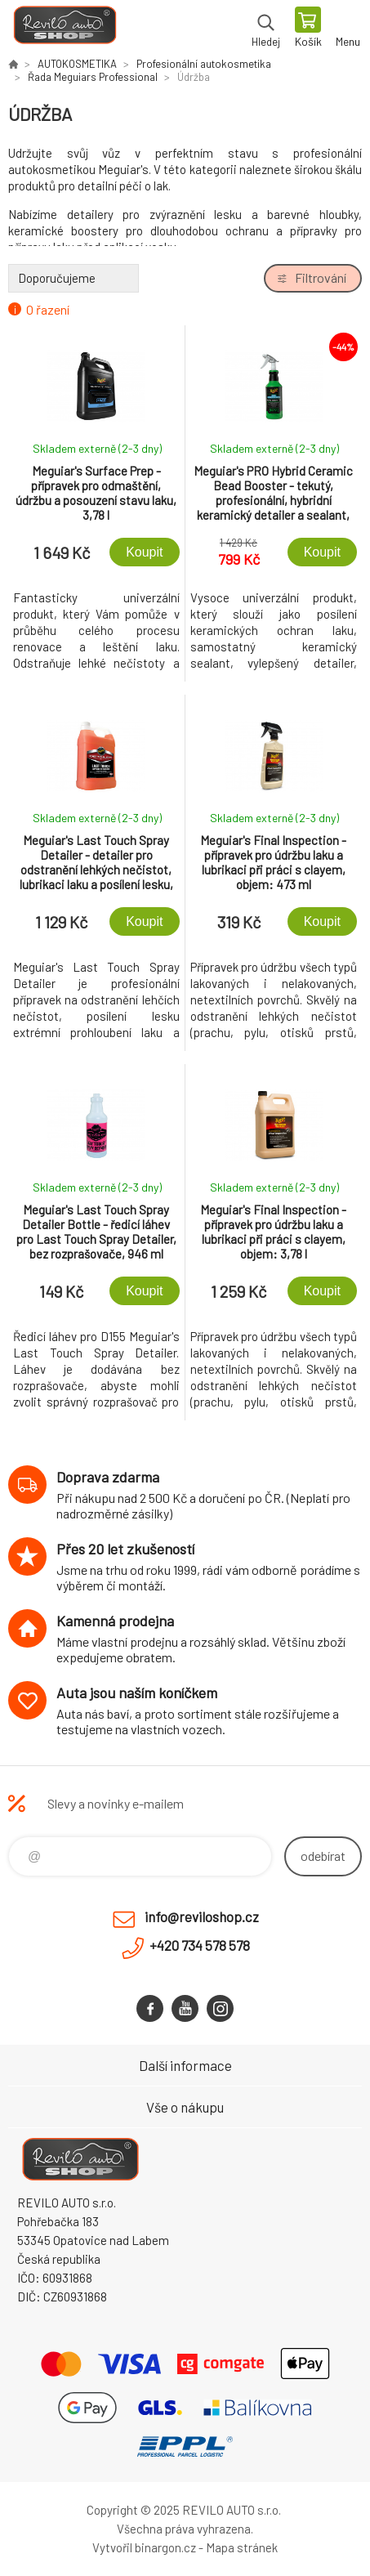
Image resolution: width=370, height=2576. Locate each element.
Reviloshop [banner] (64, 28)
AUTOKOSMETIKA (77, 63)
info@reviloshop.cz (202, 1916)
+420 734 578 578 (199, 1945)
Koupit (144, 552)
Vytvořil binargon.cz (144, 2547)
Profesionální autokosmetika (203, 63)
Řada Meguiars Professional (93, 76)
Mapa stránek (242, 2547)
